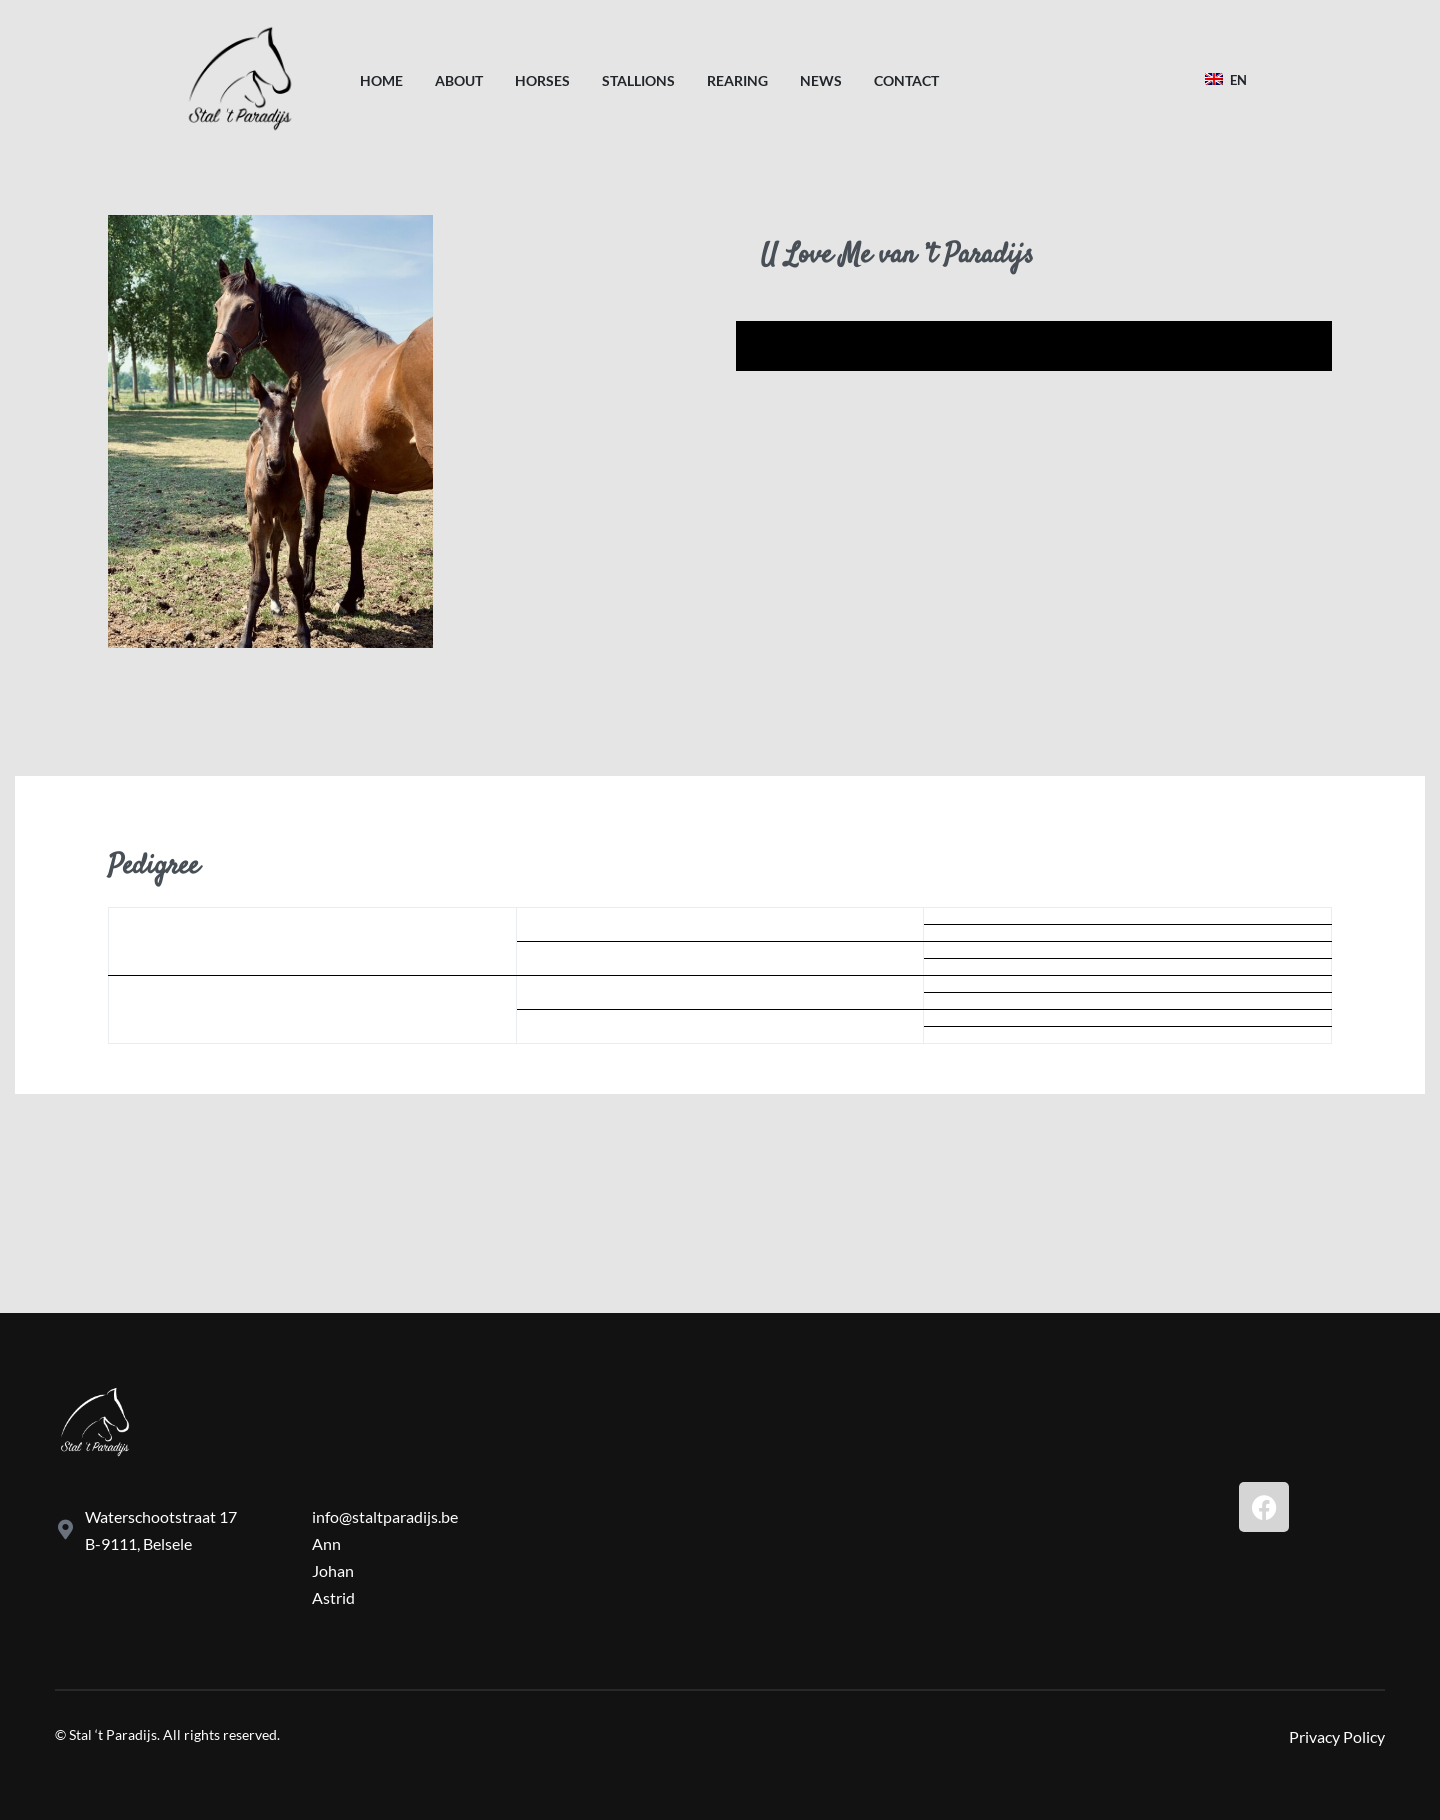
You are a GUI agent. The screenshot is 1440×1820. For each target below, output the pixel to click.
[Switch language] (1229, 80)
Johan (333, 1570)
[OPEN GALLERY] (270, 431)
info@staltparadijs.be (385, 1516)
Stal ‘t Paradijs (113, 1734)
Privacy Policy (1337, 1736)
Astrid (333, 1597)
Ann (326, 1543)
